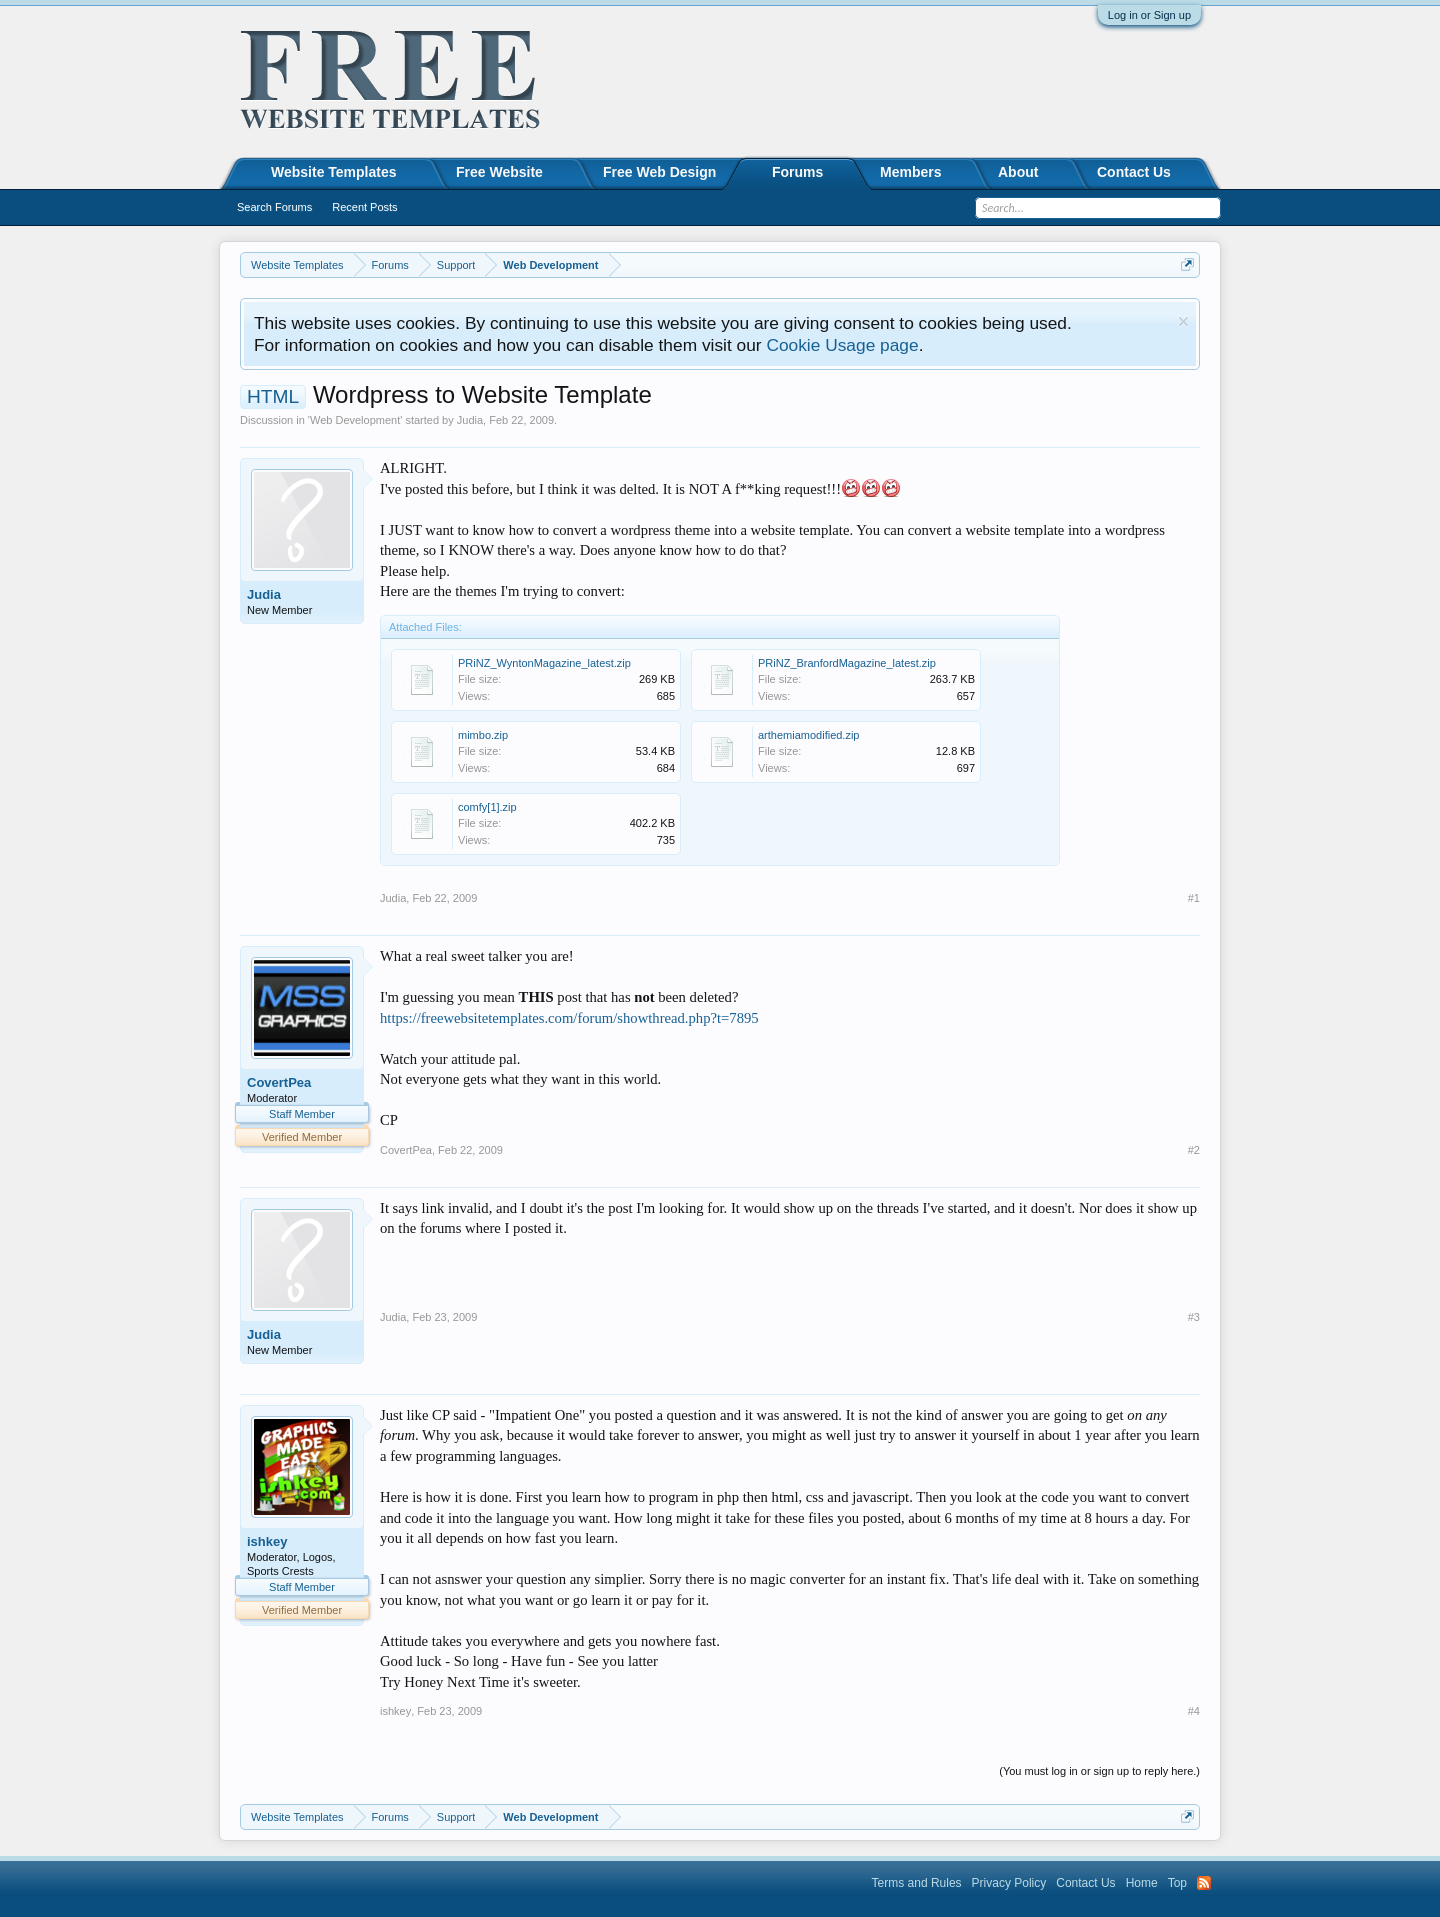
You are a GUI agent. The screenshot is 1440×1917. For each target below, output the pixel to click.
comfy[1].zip (487, 807)
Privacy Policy (1009, 1883)
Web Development (355, 420)
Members (910, 172)
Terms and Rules (917, 1883)
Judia (470, 420)
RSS (1204, 1883)
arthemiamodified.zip (809, 735)
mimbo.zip (483, 735)
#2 (1194, 1150)
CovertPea (279, 1082)
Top (1177, 1883)
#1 (1194, 898)
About (1018, 172)
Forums (797, 172)
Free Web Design (659, 172)
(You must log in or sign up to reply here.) (1099, 1771)
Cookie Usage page (842, 345)
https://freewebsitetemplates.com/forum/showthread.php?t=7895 (569, 1018)
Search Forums (274, 207)
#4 (1194, 1711)
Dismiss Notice (1183, 321)
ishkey (267, 1541)
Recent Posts (364, 207)
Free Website (499, 172)
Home (1142, 1883)
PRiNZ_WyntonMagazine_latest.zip (544, 663)
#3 (1194, 1317)
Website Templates (334, 172)
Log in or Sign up (1149, 15)
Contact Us (1134, 172)
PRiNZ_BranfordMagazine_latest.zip (847, 663)
